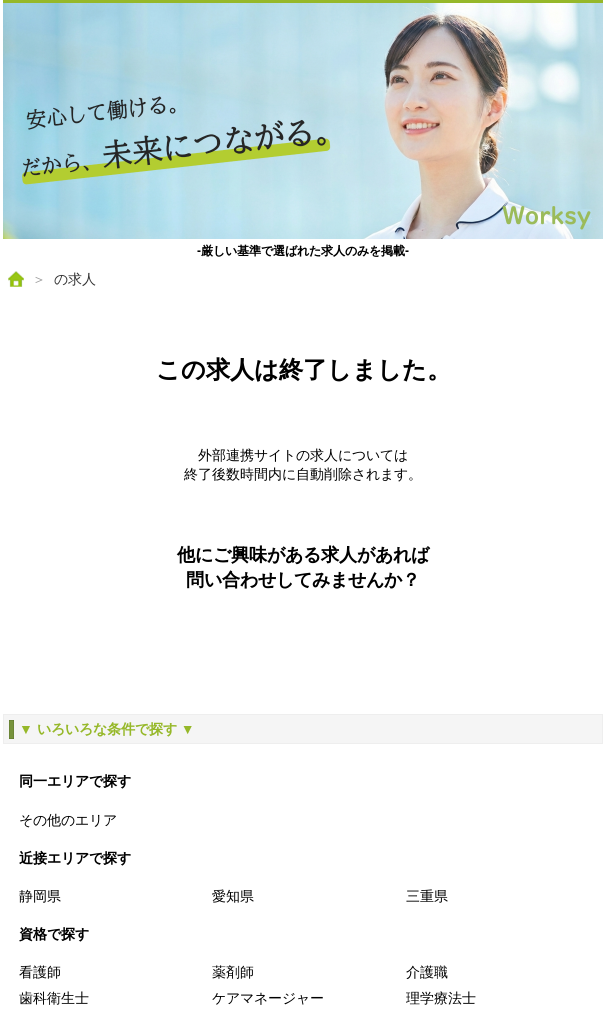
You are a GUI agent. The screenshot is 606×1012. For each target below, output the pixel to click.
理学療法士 (441, 998)
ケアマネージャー (268, 998)
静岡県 (40, 896)
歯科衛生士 (54, 998)
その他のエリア (68, 820)
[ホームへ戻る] (303, 121)
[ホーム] (16, 279)
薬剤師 (233, 972)
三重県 (427, 896)
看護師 (40, 972)
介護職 (427, 972)
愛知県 (233, 896)
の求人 (75, 279)
